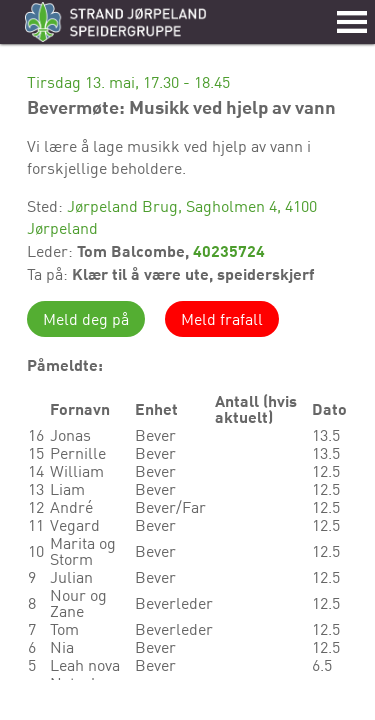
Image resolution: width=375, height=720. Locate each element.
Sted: (47, 206)
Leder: (52, 251)
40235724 (229, 250)
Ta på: (49, 274)
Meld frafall (222, 319)
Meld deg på (86, 319)
